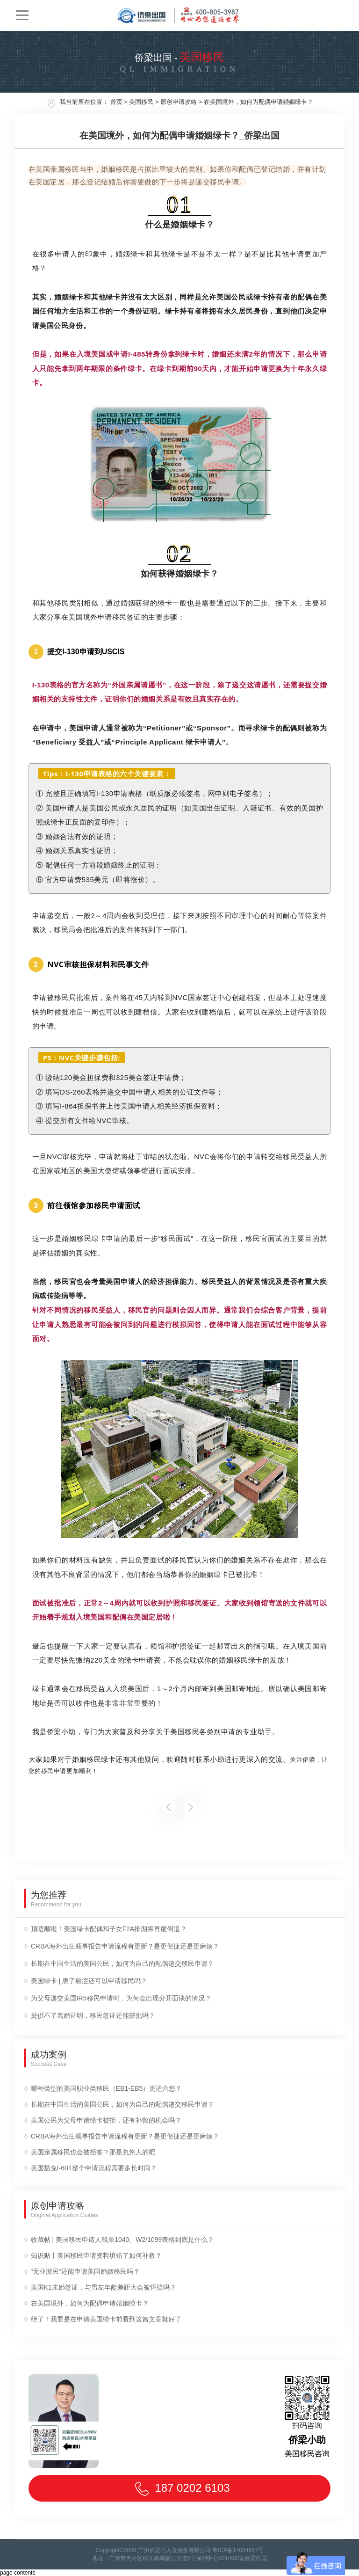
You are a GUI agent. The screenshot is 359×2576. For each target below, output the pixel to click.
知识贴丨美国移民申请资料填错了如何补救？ (96, 2255)
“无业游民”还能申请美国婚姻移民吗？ (85, 2271)
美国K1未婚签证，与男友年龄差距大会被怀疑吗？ (103, 2287)
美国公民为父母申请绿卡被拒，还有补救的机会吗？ (106, 2120)
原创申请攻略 (178, 101)
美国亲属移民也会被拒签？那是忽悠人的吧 (93, 2152)
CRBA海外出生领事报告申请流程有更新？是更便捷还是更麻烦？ (125, 1946)
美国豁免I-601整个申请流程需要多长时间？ (94, 2168)
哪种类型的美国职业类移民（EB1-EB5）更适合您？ (106, 2088)
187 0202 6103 (179, 2489)
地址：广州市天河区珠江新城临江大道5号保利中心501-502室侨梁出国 (179, 2558)
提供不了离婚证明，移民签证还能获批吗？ (93, 2015)
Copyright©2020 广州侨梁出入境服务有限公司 (153, 2550)
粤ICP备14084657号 (237, 2550)
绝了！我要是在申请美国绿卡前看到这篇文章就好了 (106, 2319)
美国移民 (141, 101)
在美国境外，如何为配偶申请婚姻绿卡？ (258, 101)
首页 (116, 101)
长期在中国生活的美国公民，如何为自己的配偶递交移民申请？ (122, 1963)
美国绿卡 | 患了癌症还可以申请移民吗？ (89, 1981)
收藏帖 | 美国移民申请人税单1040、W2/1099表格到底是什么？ (123, 2239)
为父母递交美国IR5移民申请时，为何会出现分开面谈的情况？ (121, 1998)
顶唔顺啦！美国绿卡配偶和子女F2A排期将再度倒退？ (109, 1929)
